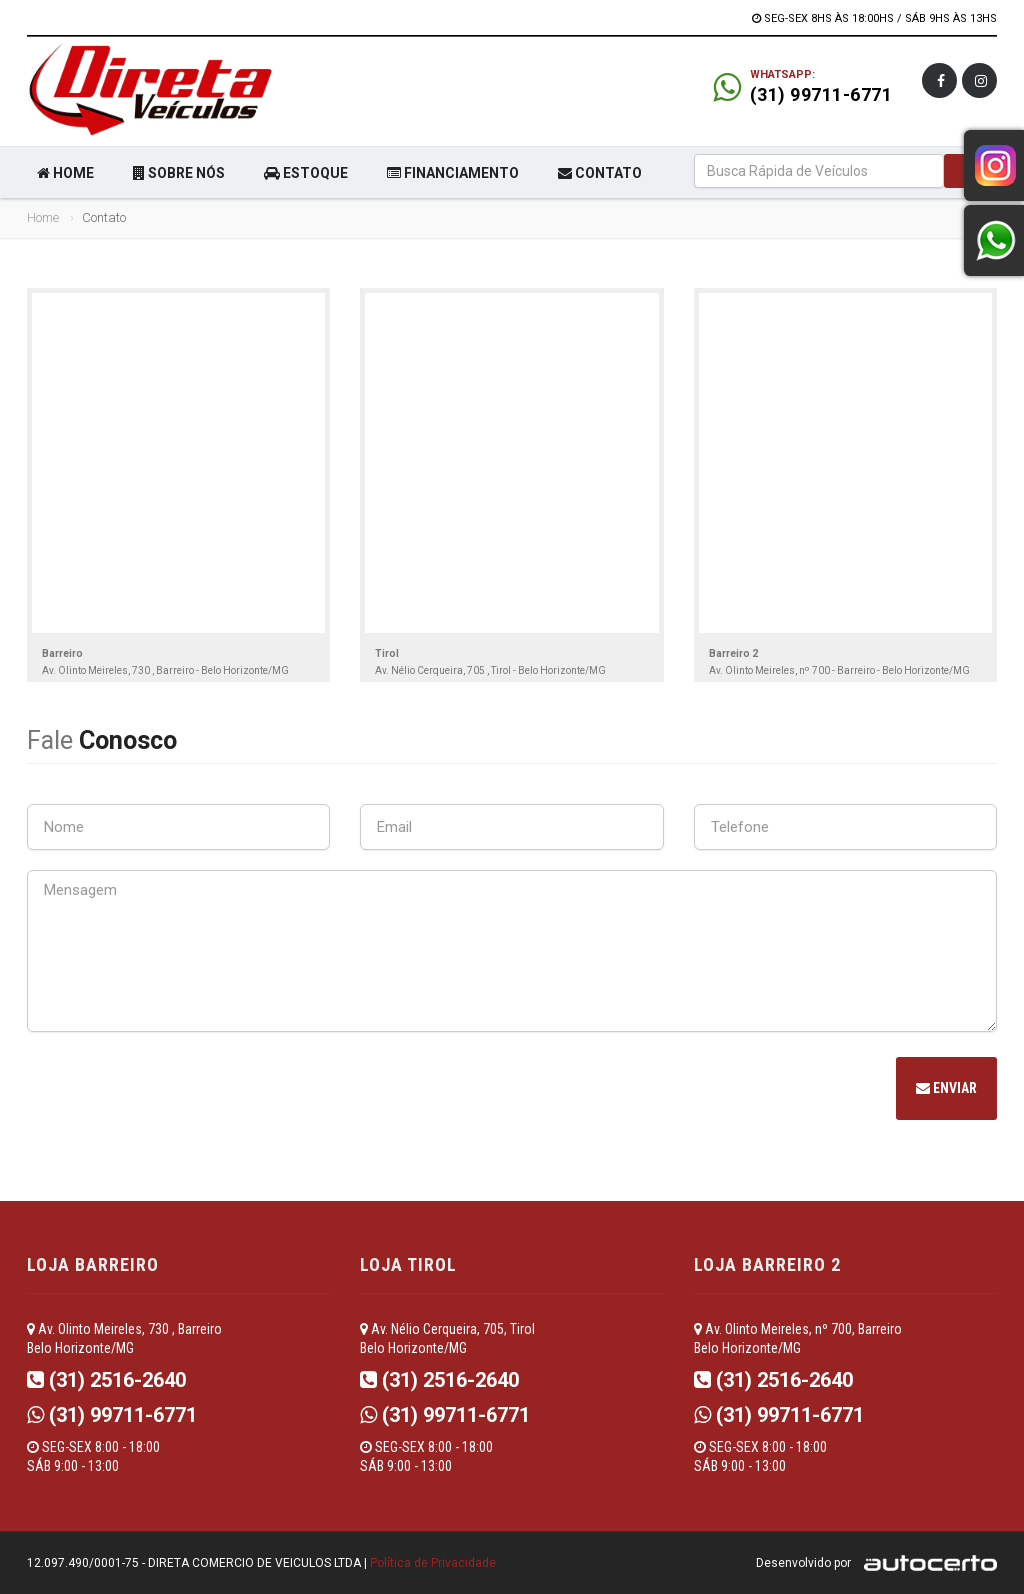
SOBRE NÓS (179, 173)
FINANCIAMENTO (453, 173)
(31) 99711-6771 (821, 94)
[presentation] (179, 1091)
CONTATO (600, 173)
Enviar (946, 1088)
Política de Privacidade (433, 1563)
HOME (65, 173)
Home (43, 217)
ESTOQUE (306, 173)
